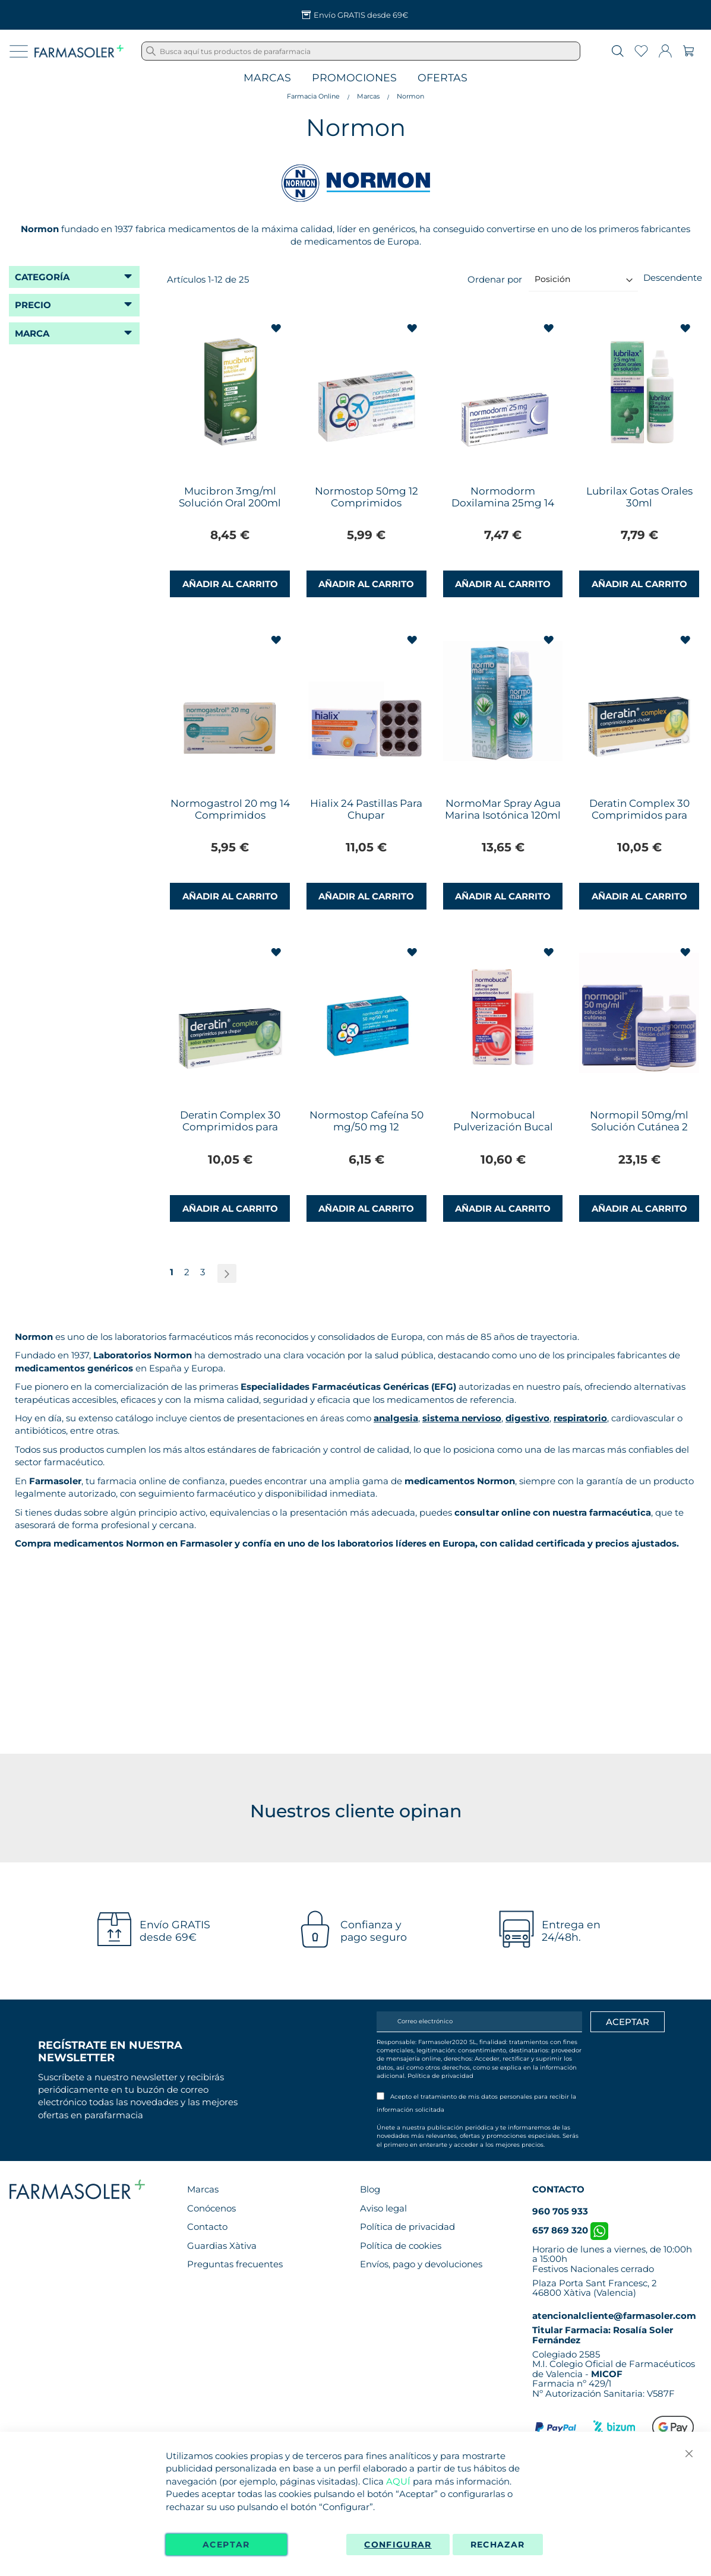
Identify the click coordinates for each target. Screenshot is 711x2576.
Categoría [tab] (42, 277)
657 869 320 (570, 2230)
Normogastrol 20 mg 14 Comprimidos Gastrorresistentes (230, 815)
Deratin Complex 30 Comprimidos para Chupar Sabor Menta (230, 1127)
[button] (277, 328)
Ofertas (442, 78)
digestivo (527, 1418)
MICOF (606, 2373)
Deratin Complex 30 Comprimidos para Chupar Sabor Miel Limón (639, 821)
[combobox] (360, 51)
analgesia (396, 1418)
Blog (370, 2189)
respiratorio (580, 1418)
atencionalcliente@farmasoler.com (614, 2315)
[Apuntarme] (627, 2022)
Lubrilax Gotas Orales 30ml (639, 497)
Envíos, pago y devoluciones (421, 2264)
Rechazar (497, 2544)
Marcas (267, 78)
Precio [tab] (33, 304)
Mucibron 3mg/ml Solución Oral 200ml (230, 497)
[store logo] (79, 51)
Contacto (207, 2226)
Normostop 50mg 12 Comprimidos (366, 497)
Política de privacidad (440, 2076)
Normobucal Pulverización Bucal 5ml (503, 1127)
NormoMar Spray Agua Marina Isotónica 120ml (503, 809)
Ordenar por (494, 278)
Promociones (354, 78)
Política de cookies (400, 2245)
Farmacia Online (313, 96)
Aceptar (226, 2544)
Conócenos (211, 2208)
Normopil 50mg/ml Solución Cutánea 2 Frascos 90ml (639, 1127)
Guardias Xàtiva (222, 2245)
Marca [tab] (32, 333)
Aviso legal (383, 2208)
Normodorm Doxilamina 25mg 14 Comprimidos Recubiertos (502, 509)
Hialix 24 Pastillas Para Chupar (366, 809)
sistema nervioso (461, 1418)
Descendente (672, 277)
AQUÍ (398, 2481)
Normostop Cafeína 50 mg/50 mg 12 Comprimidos (366, 1127)
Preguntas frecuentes (235, 2264)
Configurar (398, 2544)
